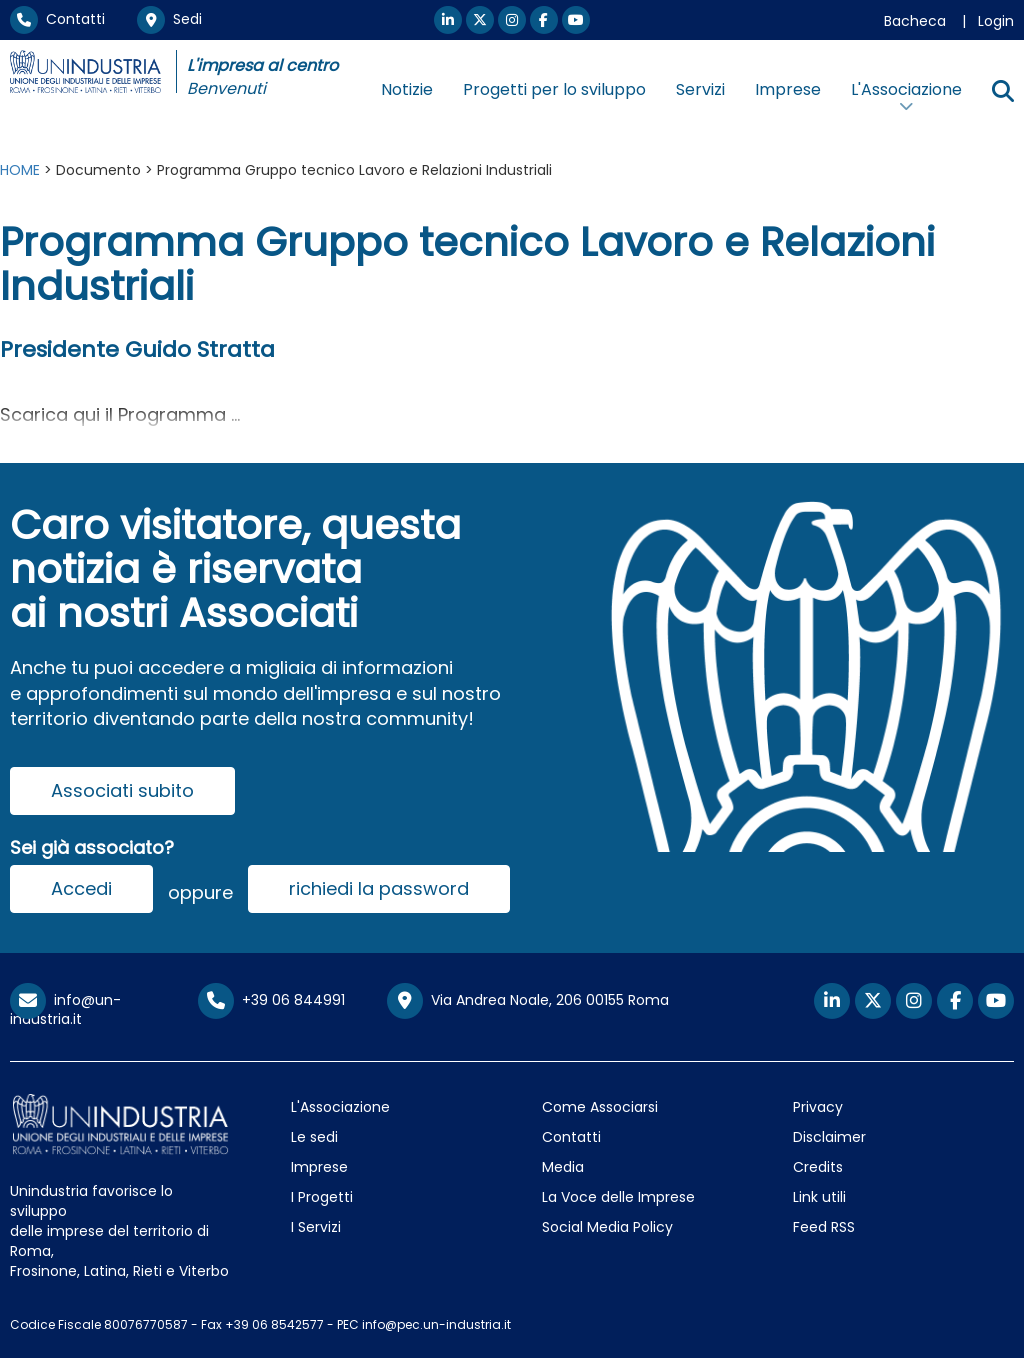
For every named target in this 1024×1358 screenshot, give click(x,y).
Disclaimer (829, 1137)
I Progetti (322, 1197)
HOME (20, 170)
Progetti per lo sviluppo (554, 89)
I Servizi (316, 1227)
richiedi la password (379, 888)
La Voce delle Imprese (618, 1197)
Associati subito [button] (122, 790)
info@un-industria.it (65, 1009)
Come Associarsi (600, 1107)
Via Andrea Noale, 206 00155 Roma (528, 1001)
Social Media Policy (607, 1227)
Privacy (818, 1107)
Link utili (819, 1197)
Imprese (788, 89)
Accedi (81, 888)
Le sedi (314, 1137)
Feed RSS (824, 1227)
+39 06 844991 (271, 1000)
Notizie (407, 89)
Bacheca (915, 21)
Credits (818, 1167)
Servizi (700, 89)
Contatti (57, 19)
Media (563, 1167)
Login (996, 21)
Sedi (169, 19)
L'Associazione (340, 1107)
